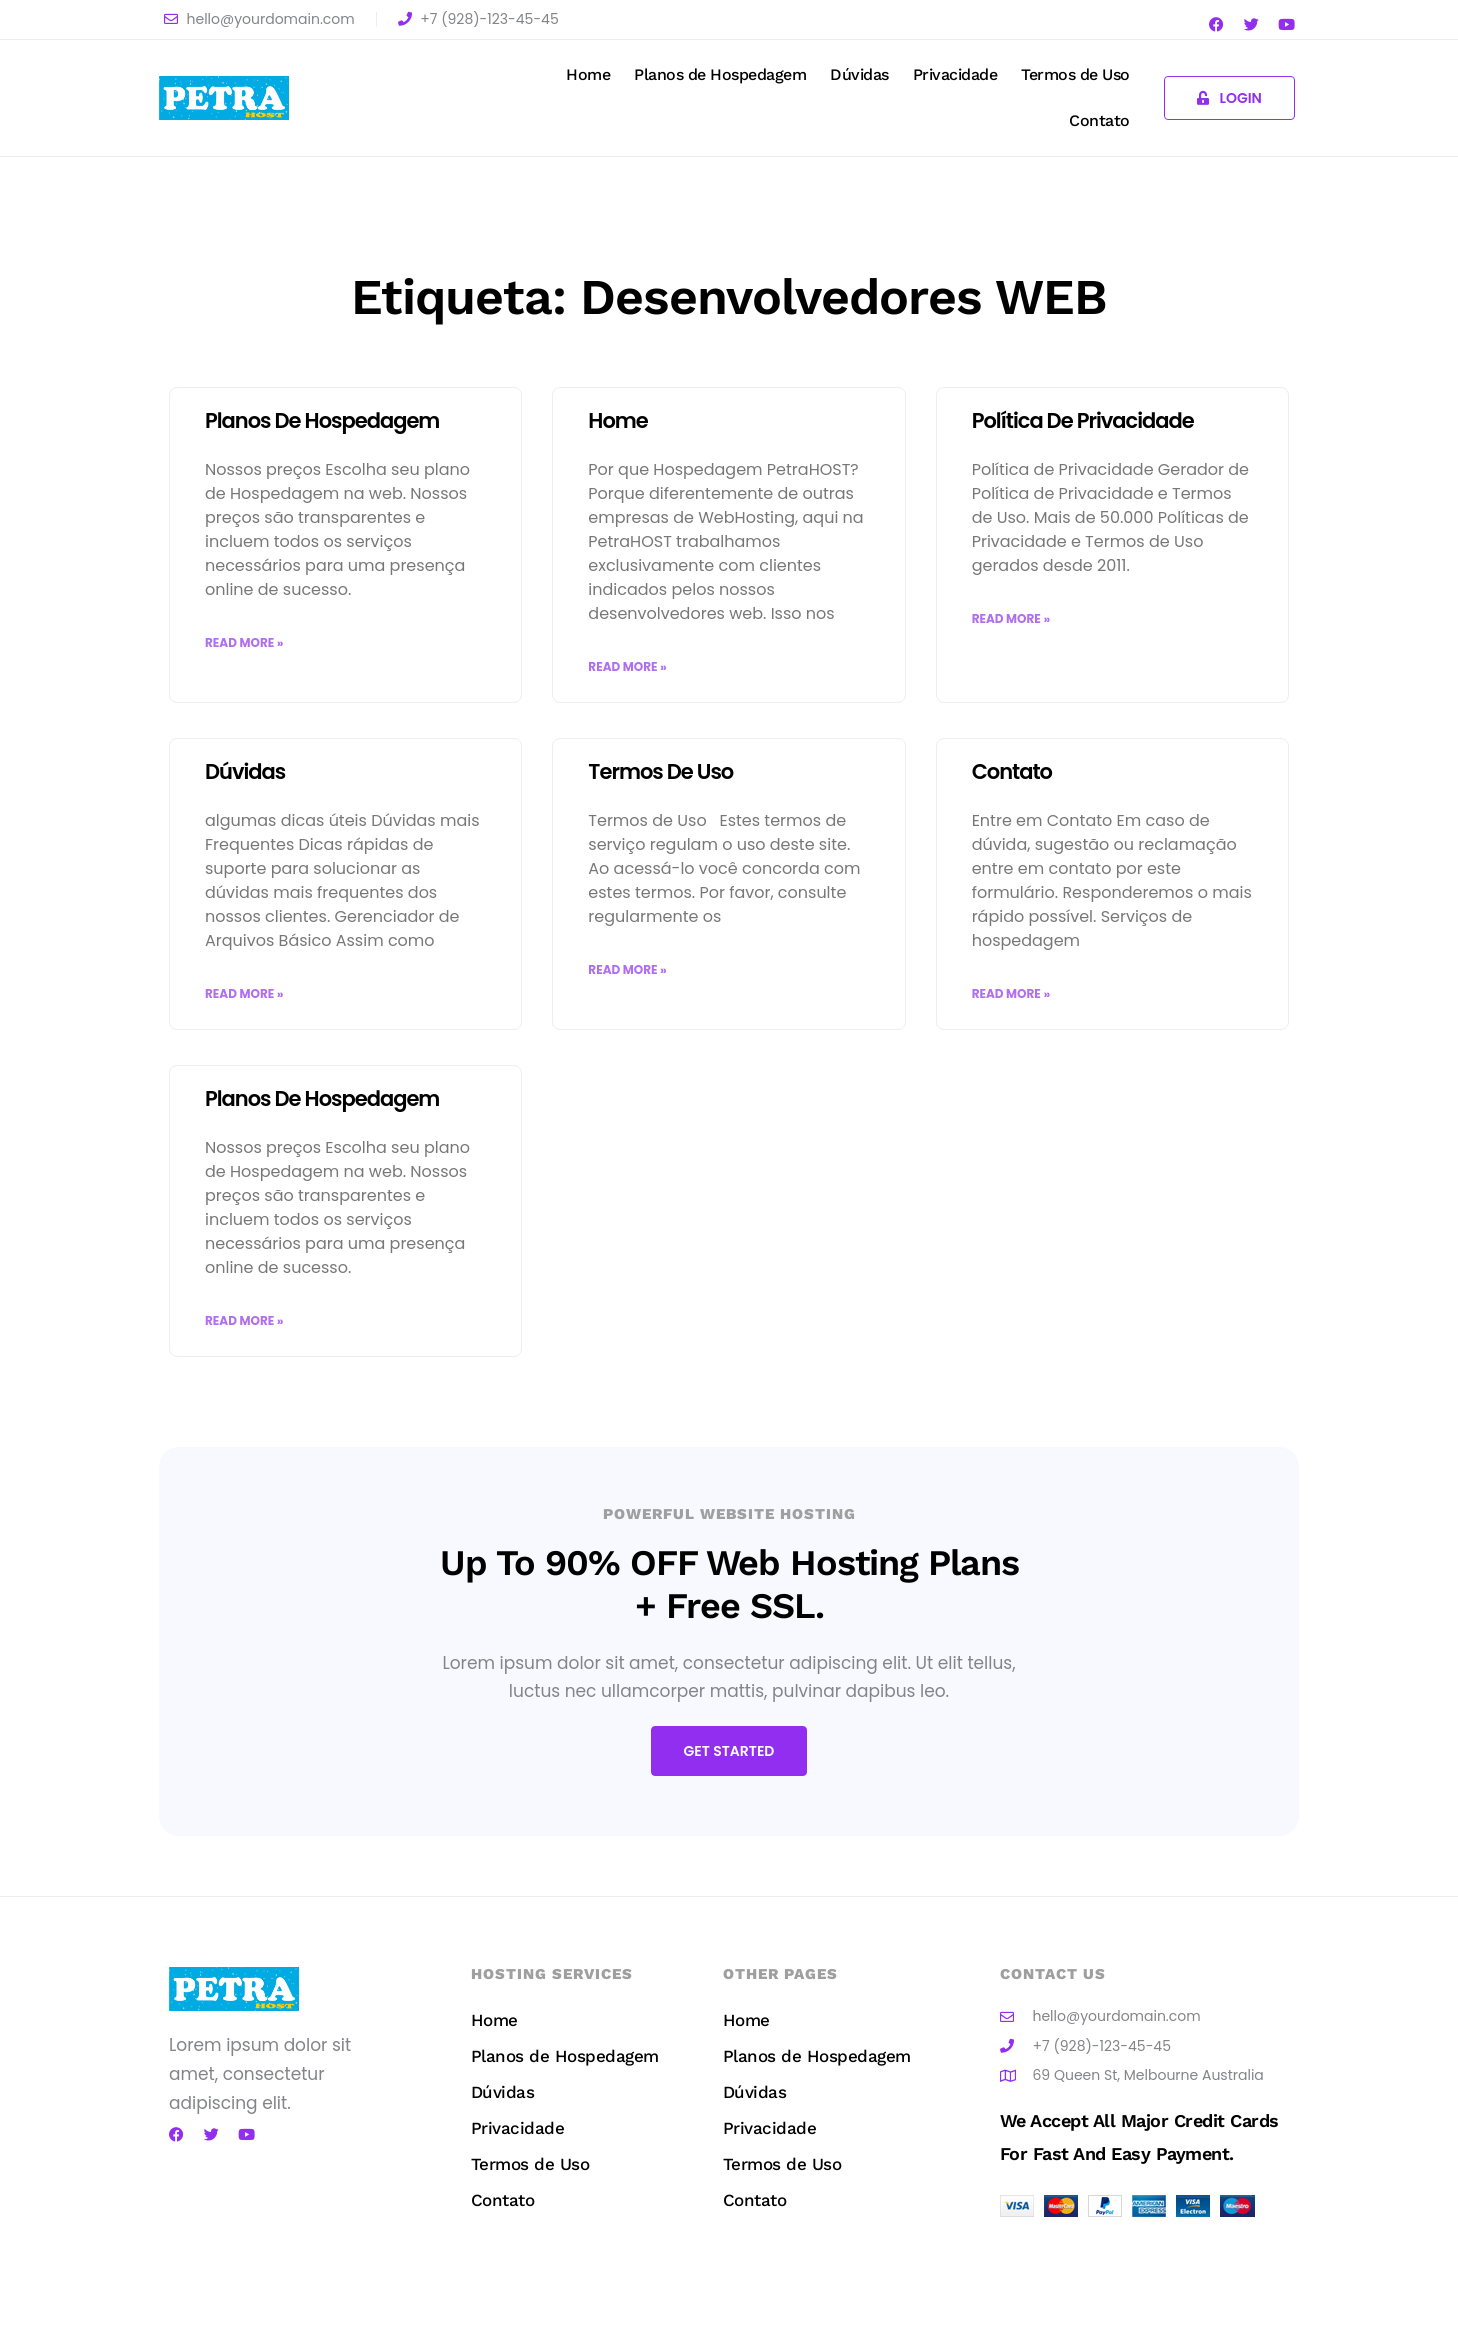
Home (588, 74)
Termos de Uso (1075, 74)
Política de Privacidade (1083, 420)
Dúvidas (859, 74)
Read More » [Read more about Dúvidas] (244, 993)
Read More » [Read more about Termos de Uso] (627, 969)
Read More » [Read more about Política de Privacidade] (1011, 618)
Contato (1099, 120)
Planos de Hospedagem (720, 74)
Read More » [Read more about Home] (627, 666)
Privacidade (955, 74)
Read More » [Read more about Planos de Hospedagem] (244, 642)
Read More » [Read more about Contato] (1011, 993)
